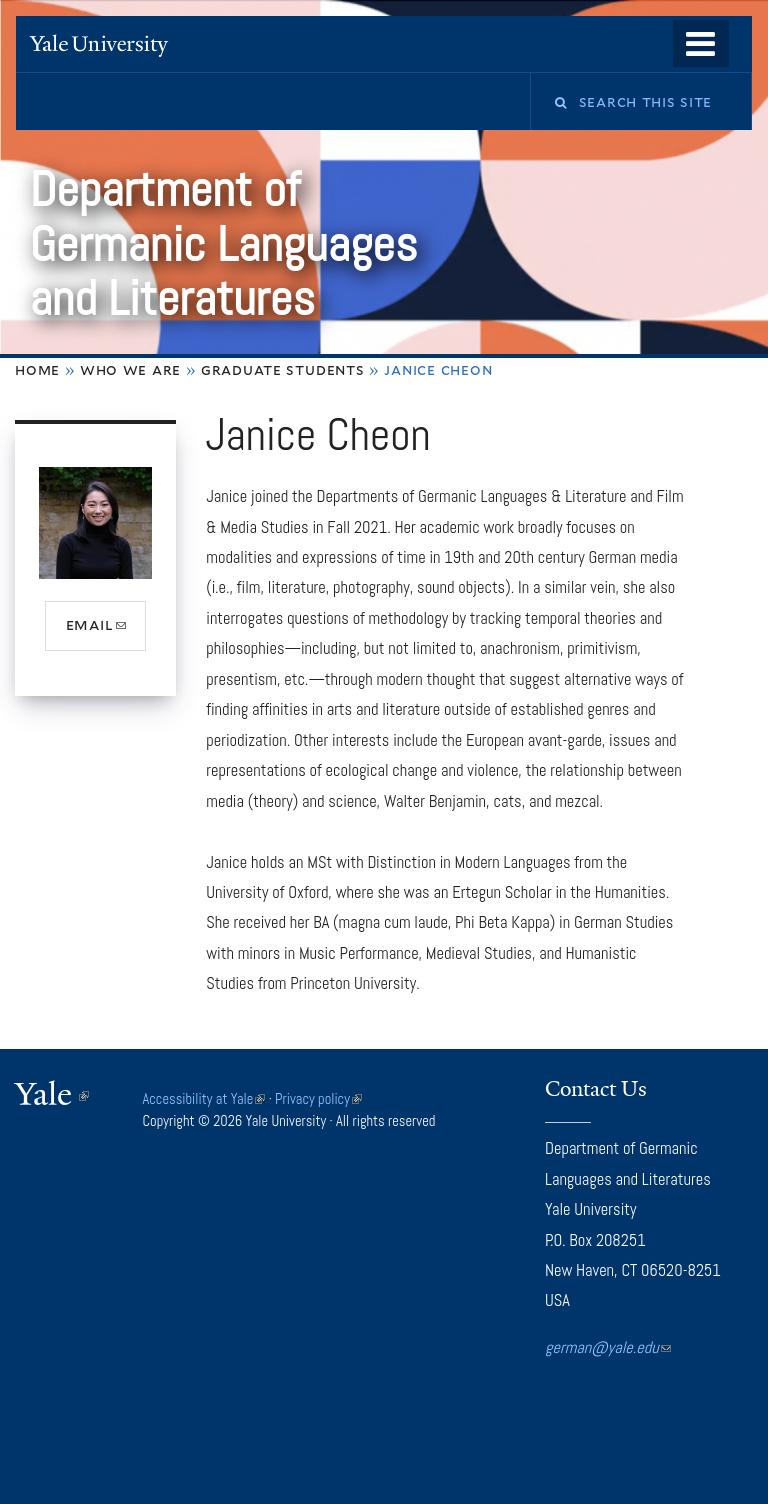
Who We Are (130, 369)
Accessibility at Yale (204, 1099)
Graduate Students (283, 369)
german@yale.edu (608, 1347)
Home (37, 369)
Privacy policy (318, 1099)
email (106, 632)
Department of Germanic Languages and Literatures (223, 244)
